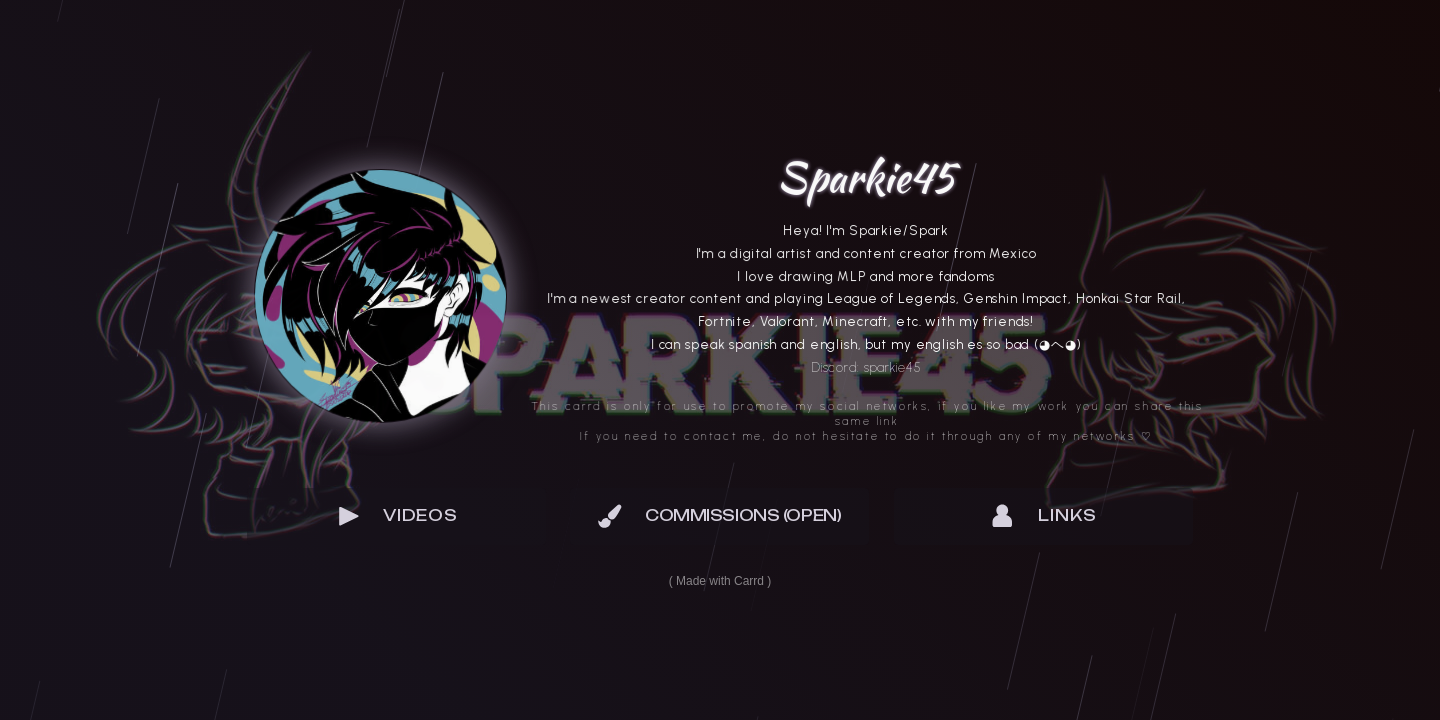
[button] (396, 516)
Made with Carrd (720, 581)
